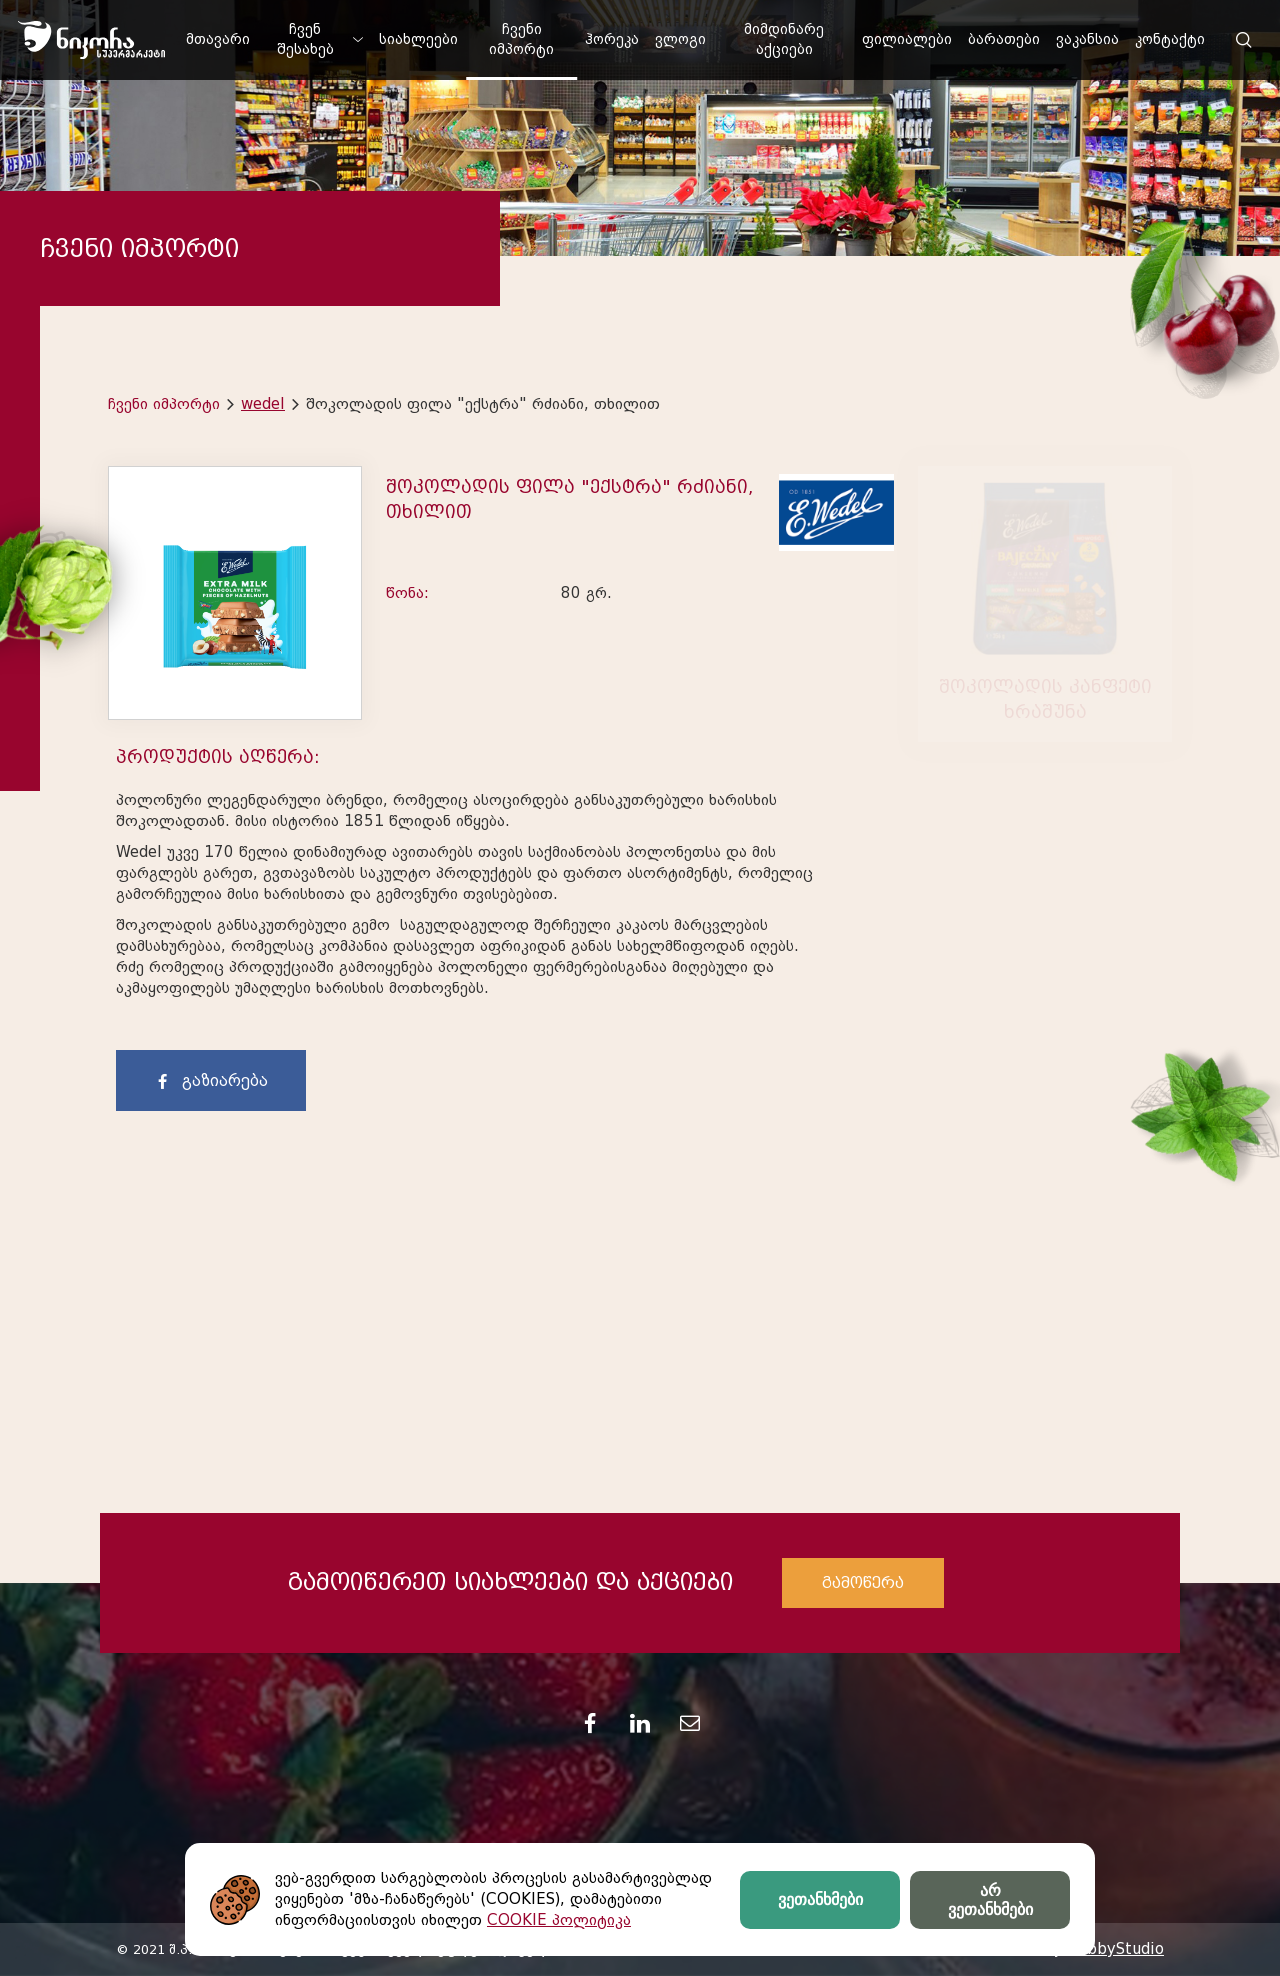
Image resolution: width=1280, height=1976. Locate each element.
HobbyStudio (1115, 1949)
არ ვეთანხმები (990, 1900)
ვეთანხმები (820, 1899)
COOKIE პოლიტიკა (559, 1920)
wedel (263, 404)
